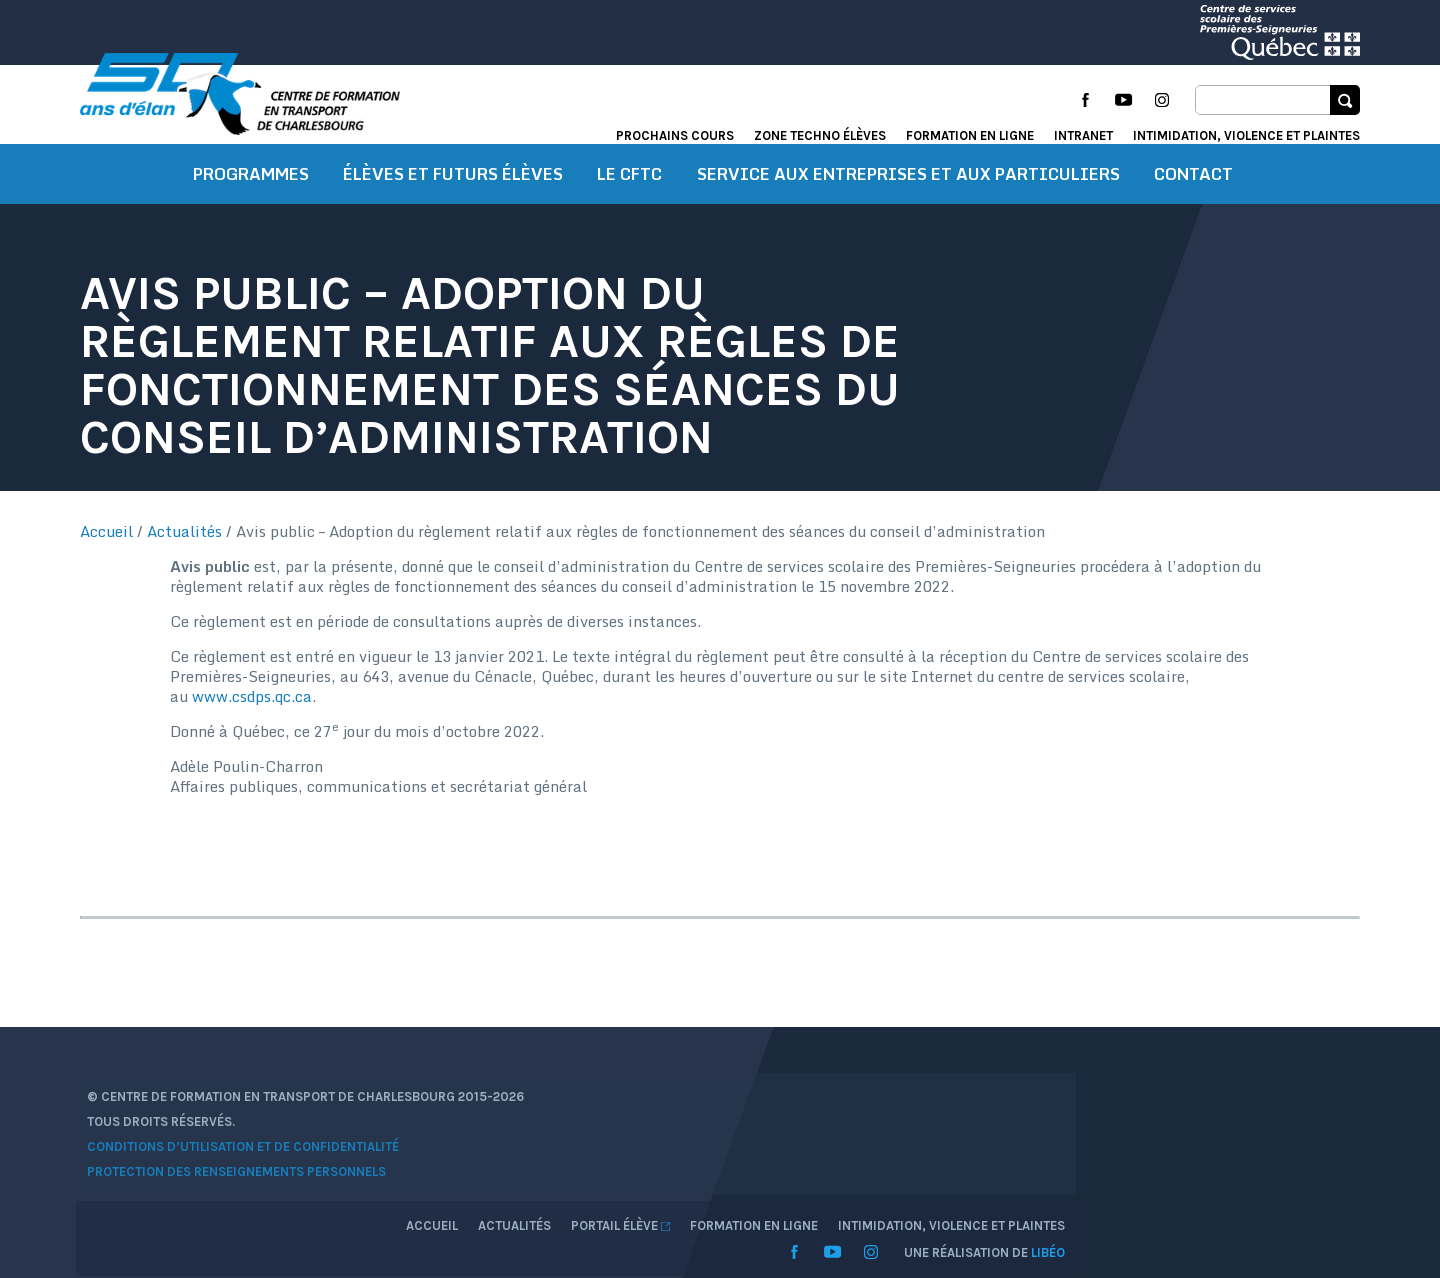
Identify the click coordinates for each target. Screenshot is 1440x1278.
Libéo (1343, 1192)
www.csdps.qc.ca (997, 747)
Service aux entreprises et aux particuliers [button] (908, 205)
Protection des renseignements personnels (229, 1215)
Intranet (1083, 135)
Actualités (184, 562)
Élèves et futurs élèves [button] (453, 205)
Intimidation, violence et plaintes (1246, 135)
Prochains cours (675, 135)
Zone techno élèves (820, 135)
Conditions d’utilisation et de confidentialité (236, 1190)
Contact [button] (1193, 205)
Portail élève (1162, 1140)
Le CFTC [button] (629, 205)
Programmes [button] (251, 205)
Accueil (106, 562)
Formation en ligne (970, 135)
